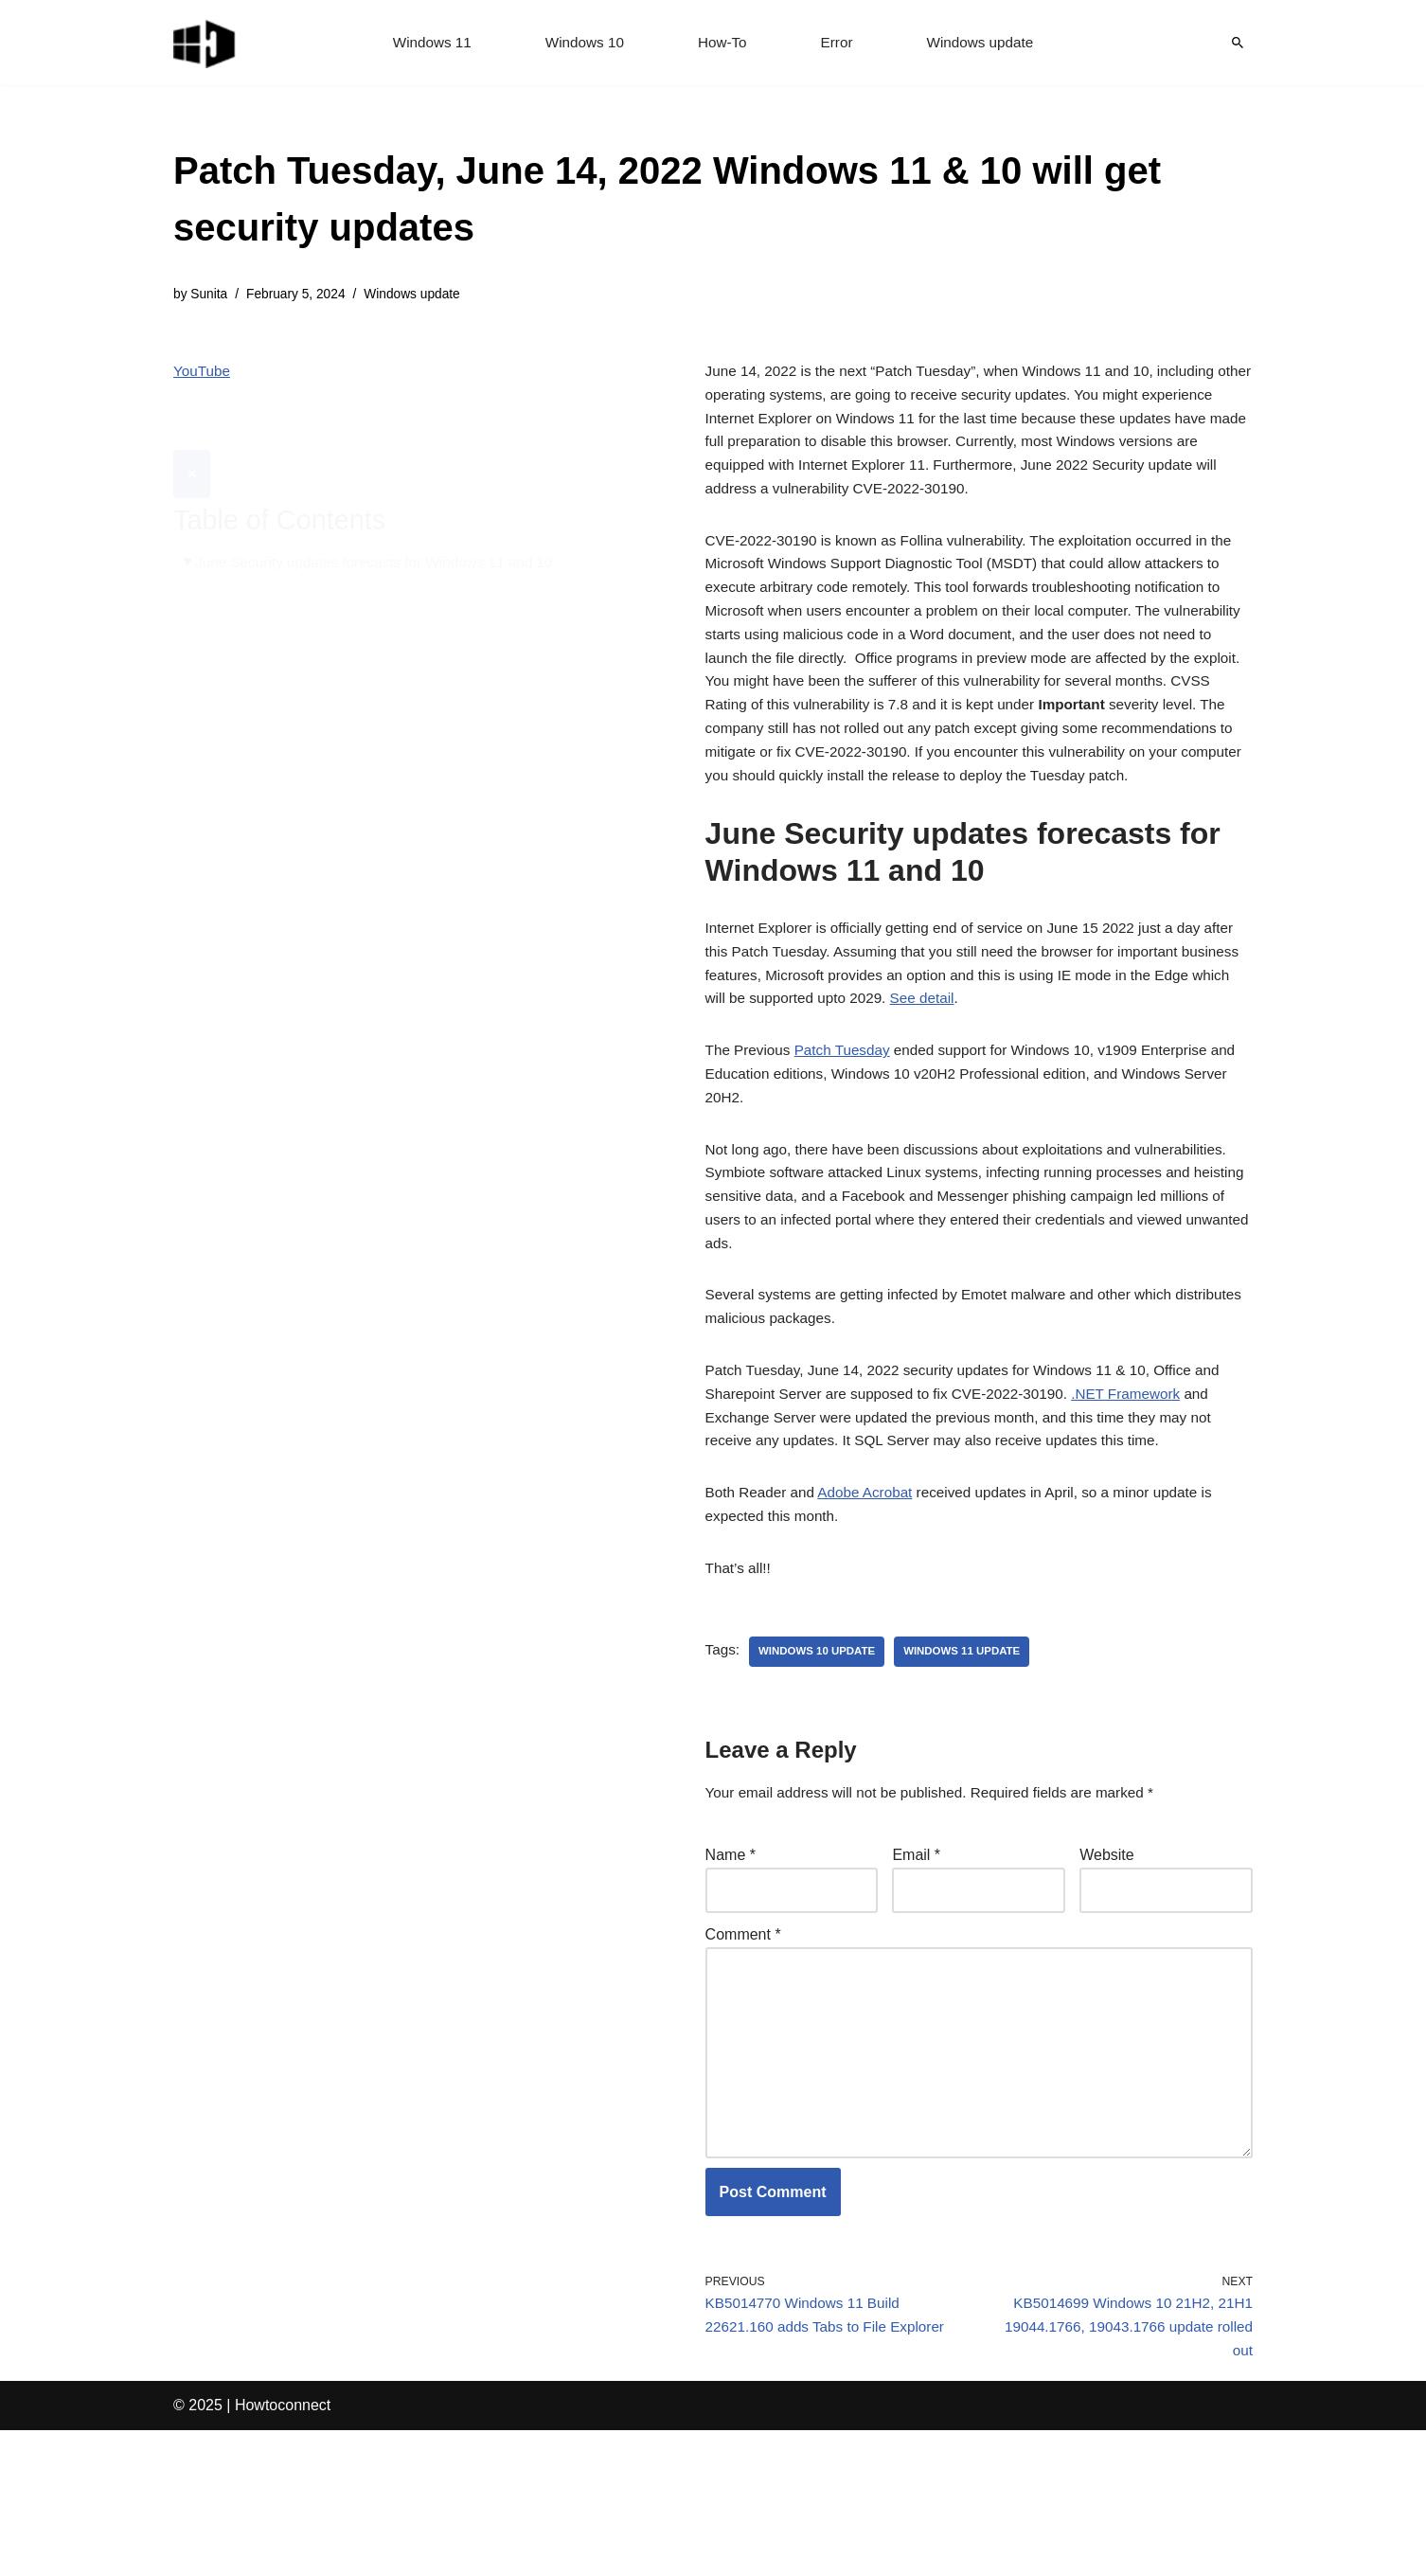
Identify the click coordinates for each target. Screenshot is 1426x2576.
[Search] (1237, 42)
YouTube (203, 373)
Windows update (986, 43)
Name (730, 1970)
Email (916, 1970)
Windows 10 (582, 43)
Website (1106, 1970)
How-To (722, 43)
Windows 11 (425, 43)
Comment (743, 2055)
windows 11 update (972, 1764)
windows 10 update (821, 1764)
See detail (1014, 1072)
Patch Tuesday (848, 1126)
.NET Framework (1146, 1494)
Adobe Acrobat (872, 1600)
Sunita (210, 295)
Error (839, 43)
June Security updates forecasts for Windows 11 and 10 (383, 517)
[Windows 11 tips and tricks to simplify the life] (205, 42)
